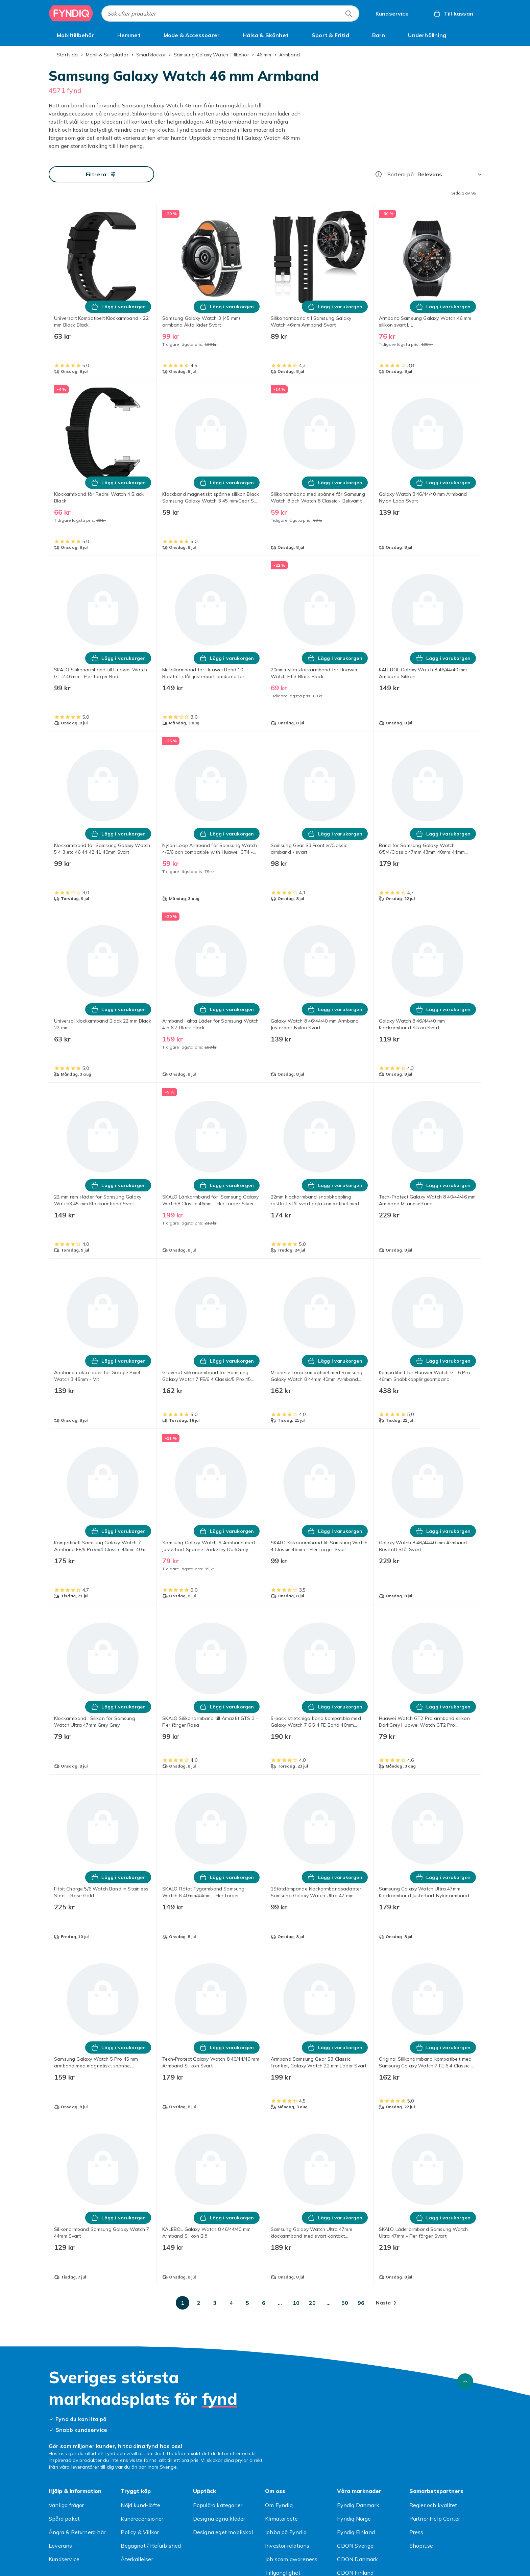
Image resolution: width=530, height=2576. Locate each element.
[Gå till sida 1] (182, 2303)
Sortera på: (401, 174)
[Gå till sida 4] (231, 2303)
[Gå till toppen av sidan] (465, 2381)
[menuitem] (75, 35)
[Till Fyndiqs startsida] (71, 13)
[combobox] (230, 13)
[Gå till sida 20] (312, 2303)
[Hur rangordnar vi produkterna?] (378, 174)
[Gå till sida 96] (361, 2303)
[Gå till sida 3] (215, 2303)
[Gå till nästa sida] (386, 2303)
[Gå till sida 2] (199, 2303)
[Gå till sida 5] (247, 2303)
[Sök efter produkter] (348, 13)
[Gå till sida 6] (263, 2303)
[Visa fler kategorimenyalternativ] (473, 35)
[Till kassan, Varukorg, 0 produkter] (453, 13)
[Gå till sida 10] (296, 2303)
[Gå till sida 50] (345, 2303)
